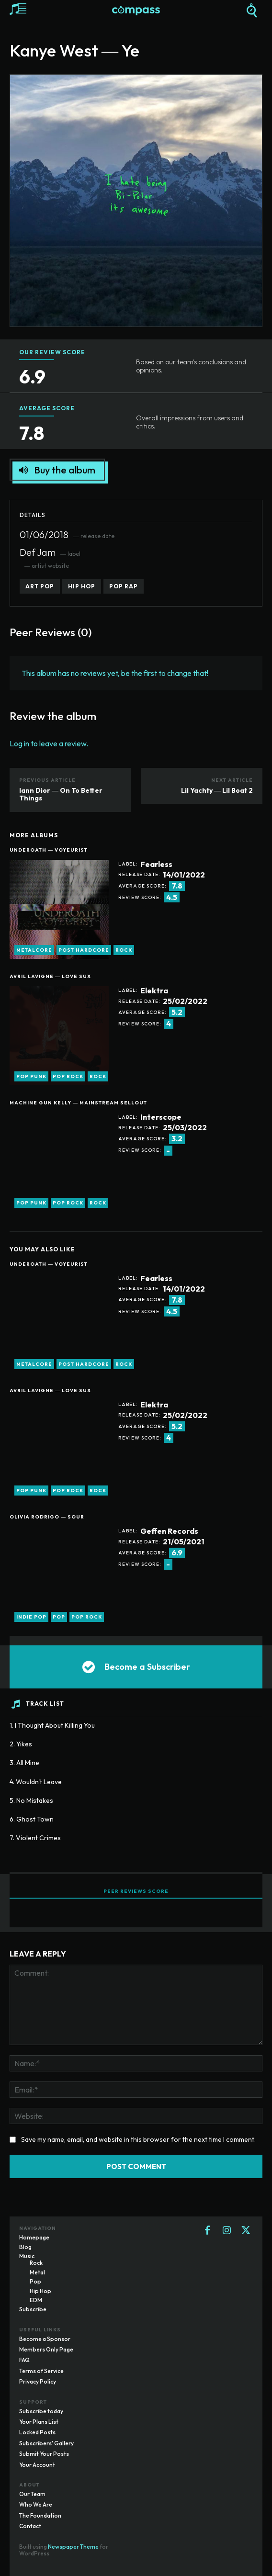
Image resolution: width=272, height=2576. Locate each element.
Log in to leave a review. (49, 743)
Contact (30, 2526)
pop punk (31, 1076)
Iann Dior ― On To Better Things (60, 794)
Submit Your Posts (44, 2453)
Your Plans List (38, 2421)
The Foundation (40, 2515)
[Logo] (136, 11)
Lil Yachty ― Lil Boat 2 (217, 790)
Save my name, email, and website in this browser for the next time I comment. (138, 2139)
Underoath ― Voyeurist (49, 850)
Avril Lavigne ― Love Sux (50, 976)
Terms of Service (41, 2370)
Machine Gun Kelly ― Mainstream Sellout (78, 1103)
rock (123, 950)
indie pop (31, 1617)
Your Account (37, 2464)
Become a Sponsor (44, 2338)
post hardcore (83, 950)
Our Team (32, 2493)
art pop (40, 586)
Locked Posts (37, 2432)
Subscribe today (41, 2411)
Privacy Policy (37, 2381)
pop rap (123, 586)
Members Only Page (46, 2349)
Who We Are (35, 2504)
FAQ (24, 2359)
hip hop (81, 586)
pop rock (68, 1076)
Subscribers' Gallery (46, 2443)
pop (59, 1617)
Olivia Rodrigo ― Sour (47, 1517)
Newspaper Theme (73, 2546)
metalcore (34, 950)
